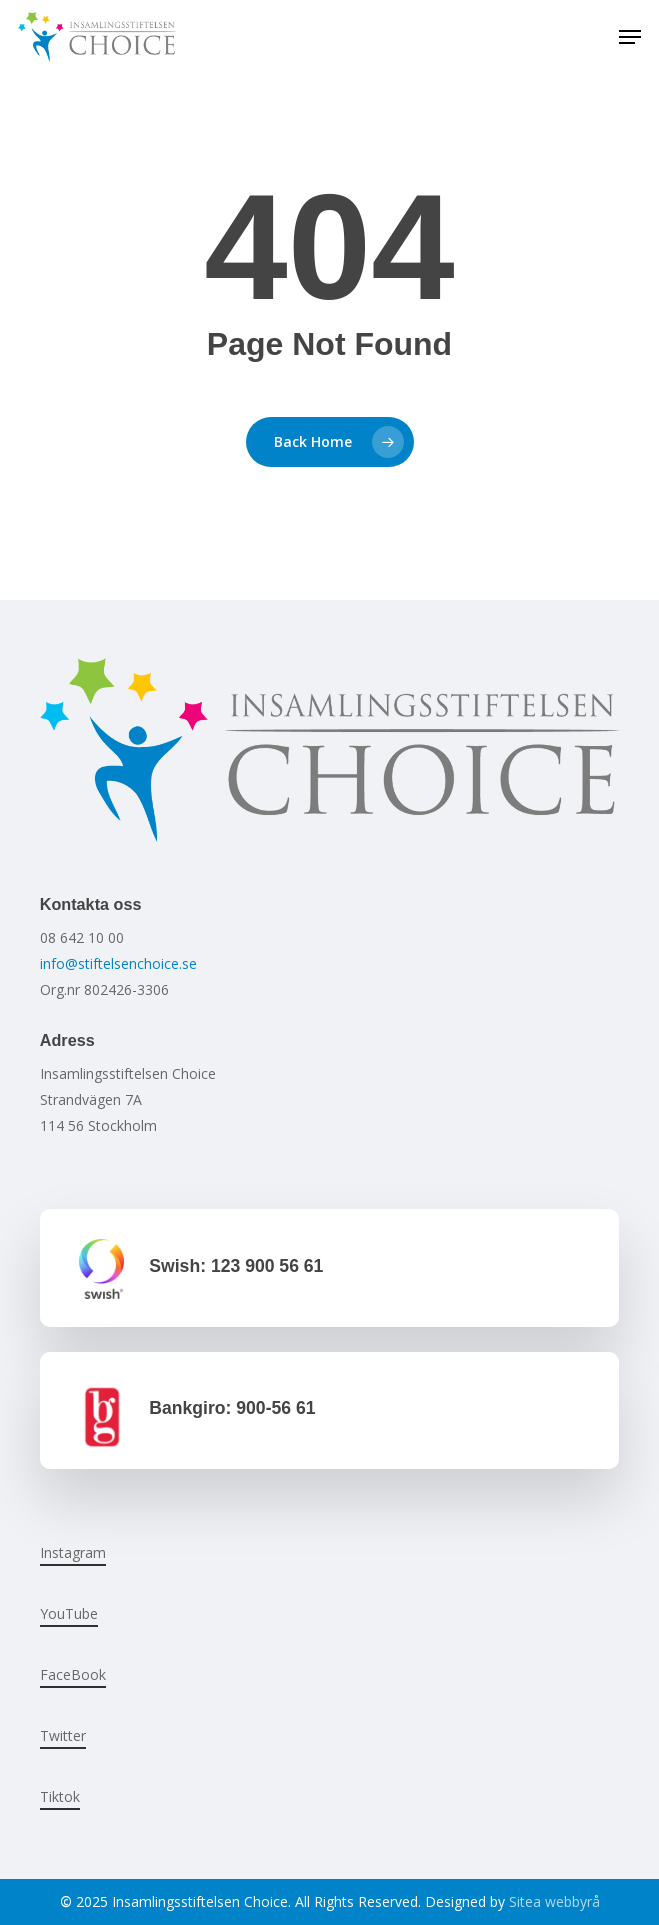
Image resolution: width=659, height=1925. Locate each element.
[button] (630, 37)
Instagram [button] (73, 1552)
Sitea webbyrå (554, 1901)
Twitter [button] (63, 1735)
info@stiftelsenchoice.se (118, 963)
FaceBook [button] (73, 1674)
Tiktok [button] (60, 1796)
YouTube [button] (69, 1613)
